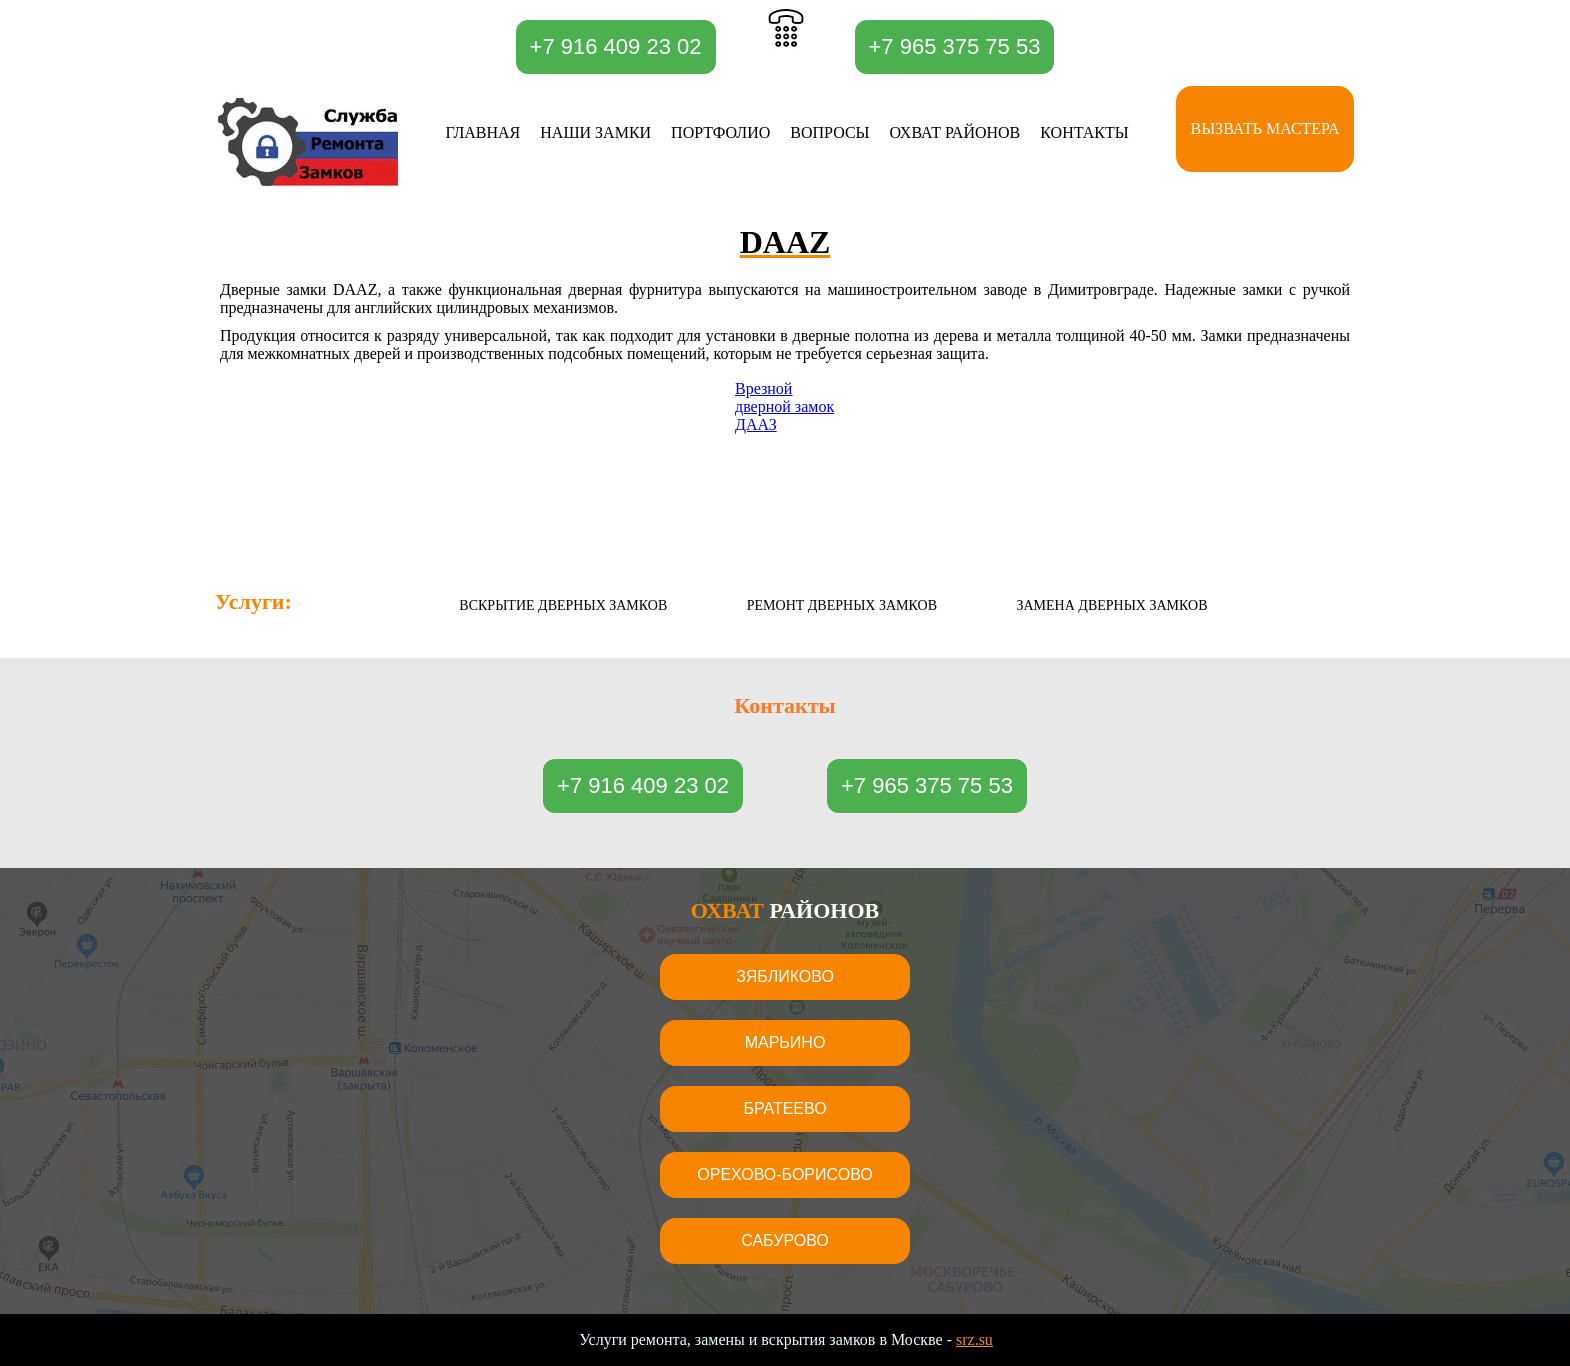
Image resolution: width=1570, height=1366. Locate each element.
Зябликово (785, 976)
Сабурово (785, 1240)
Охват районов (955, 132)
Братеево (784, 1108)
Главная (482, 132)
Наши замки (595, 132)
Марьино (785, 1042)
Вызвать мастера (1264, 128)
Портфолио (720, 132)
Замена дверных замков (1111, 605)
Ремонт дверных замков (842, 605)
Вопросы (829, 132)
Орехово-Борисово (784, 1174)
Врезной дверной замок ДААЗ (784, 406)
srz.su (974, 1339)
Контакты (1084, 132)
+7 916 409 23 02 (616, 46)
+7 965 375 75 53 (955, 46)
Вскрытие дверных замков (563, 605)
